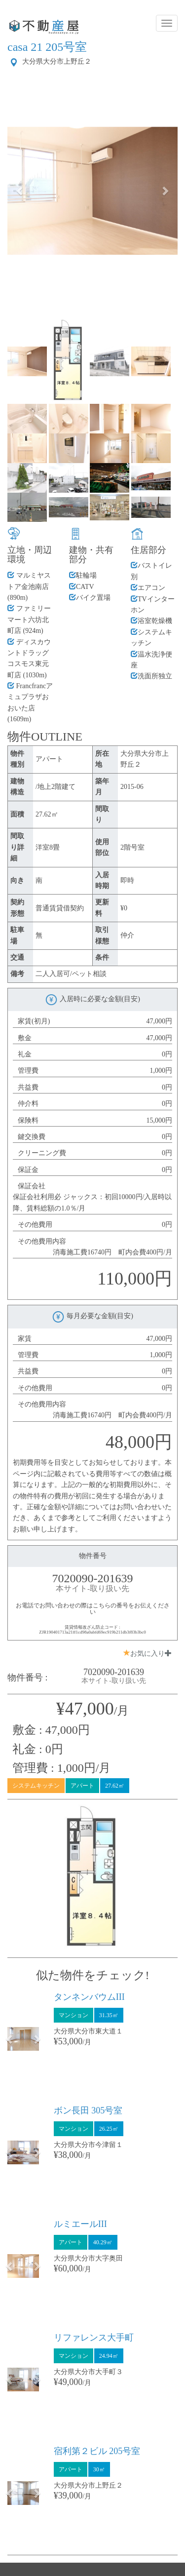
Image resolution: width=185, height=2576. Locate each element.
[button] (20, 190)
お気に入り (147, 1653)
